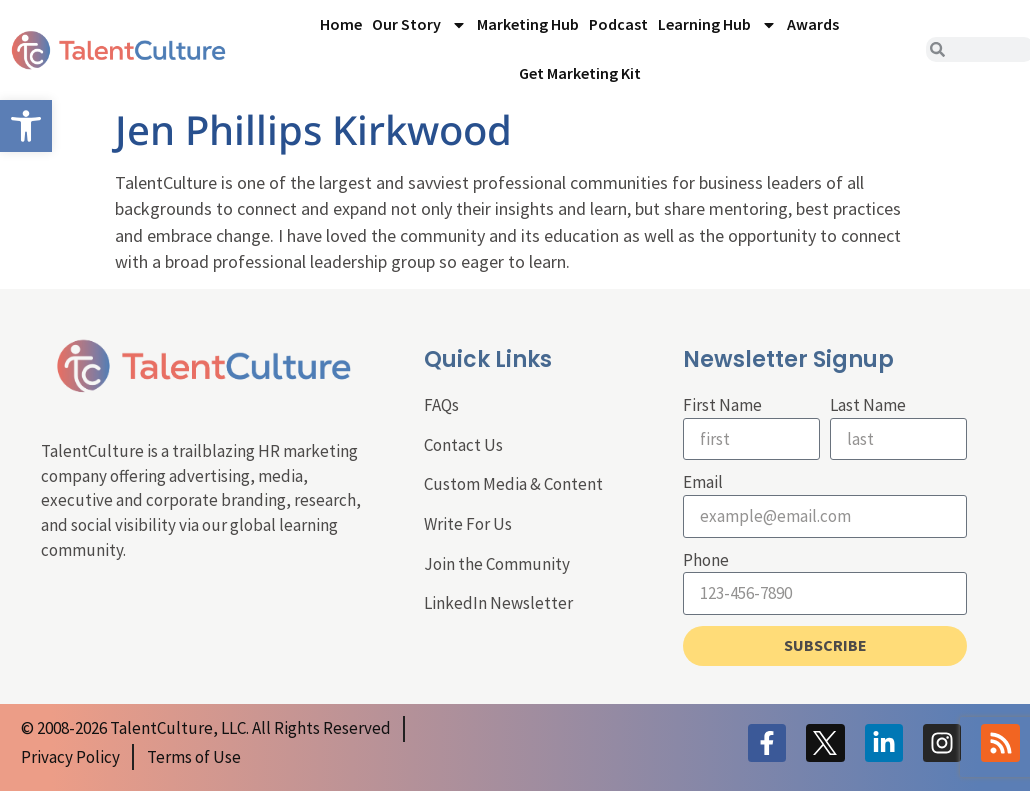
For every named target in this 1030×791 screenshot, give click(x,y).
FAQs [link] (441, 405)
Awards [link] (813, 24)
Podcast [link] (618, 24)
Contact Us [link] (463, 445)
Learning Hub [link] (717, 25)
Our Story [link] (419, 25)
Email (703, 482)
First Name (722, 405)
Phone (706, 560)
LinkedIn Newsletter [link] (498, 603)
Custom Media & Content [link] (513, 484)
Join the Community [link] (497, 564)
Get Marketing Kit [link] (580, 73)
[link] (26, 126)
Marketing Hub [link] (528, 24)
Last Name (868, 405)
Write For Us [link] (468, 524)
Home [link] (341, 24)
